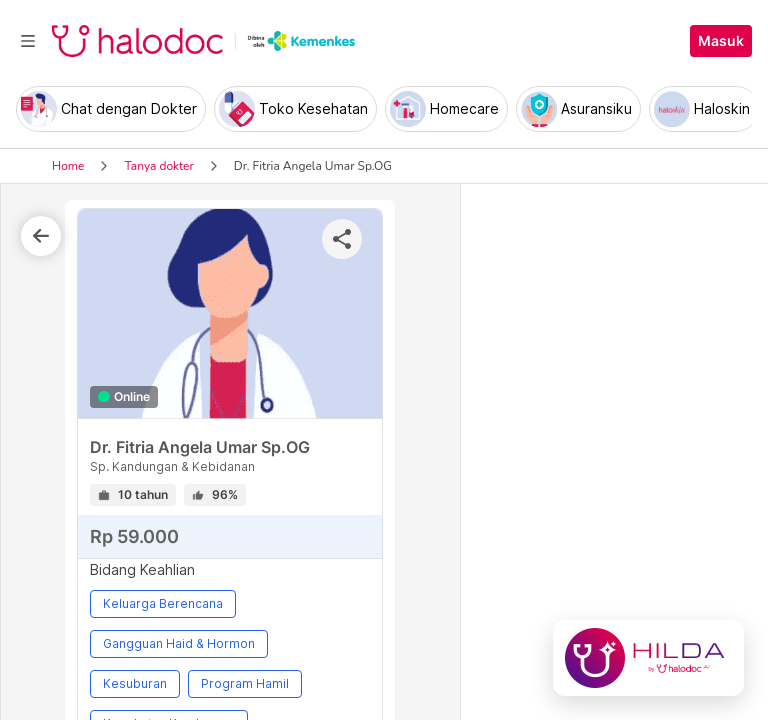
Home (68, 166)
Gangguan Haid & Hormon (179, 643)
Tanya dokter (158, 166)
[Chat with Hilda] (648, 658)
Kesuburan (135, 683)
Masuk (721, 41)
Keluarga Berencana (163, 603)
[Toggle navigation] (28, 41)
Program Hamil (245, 683)
